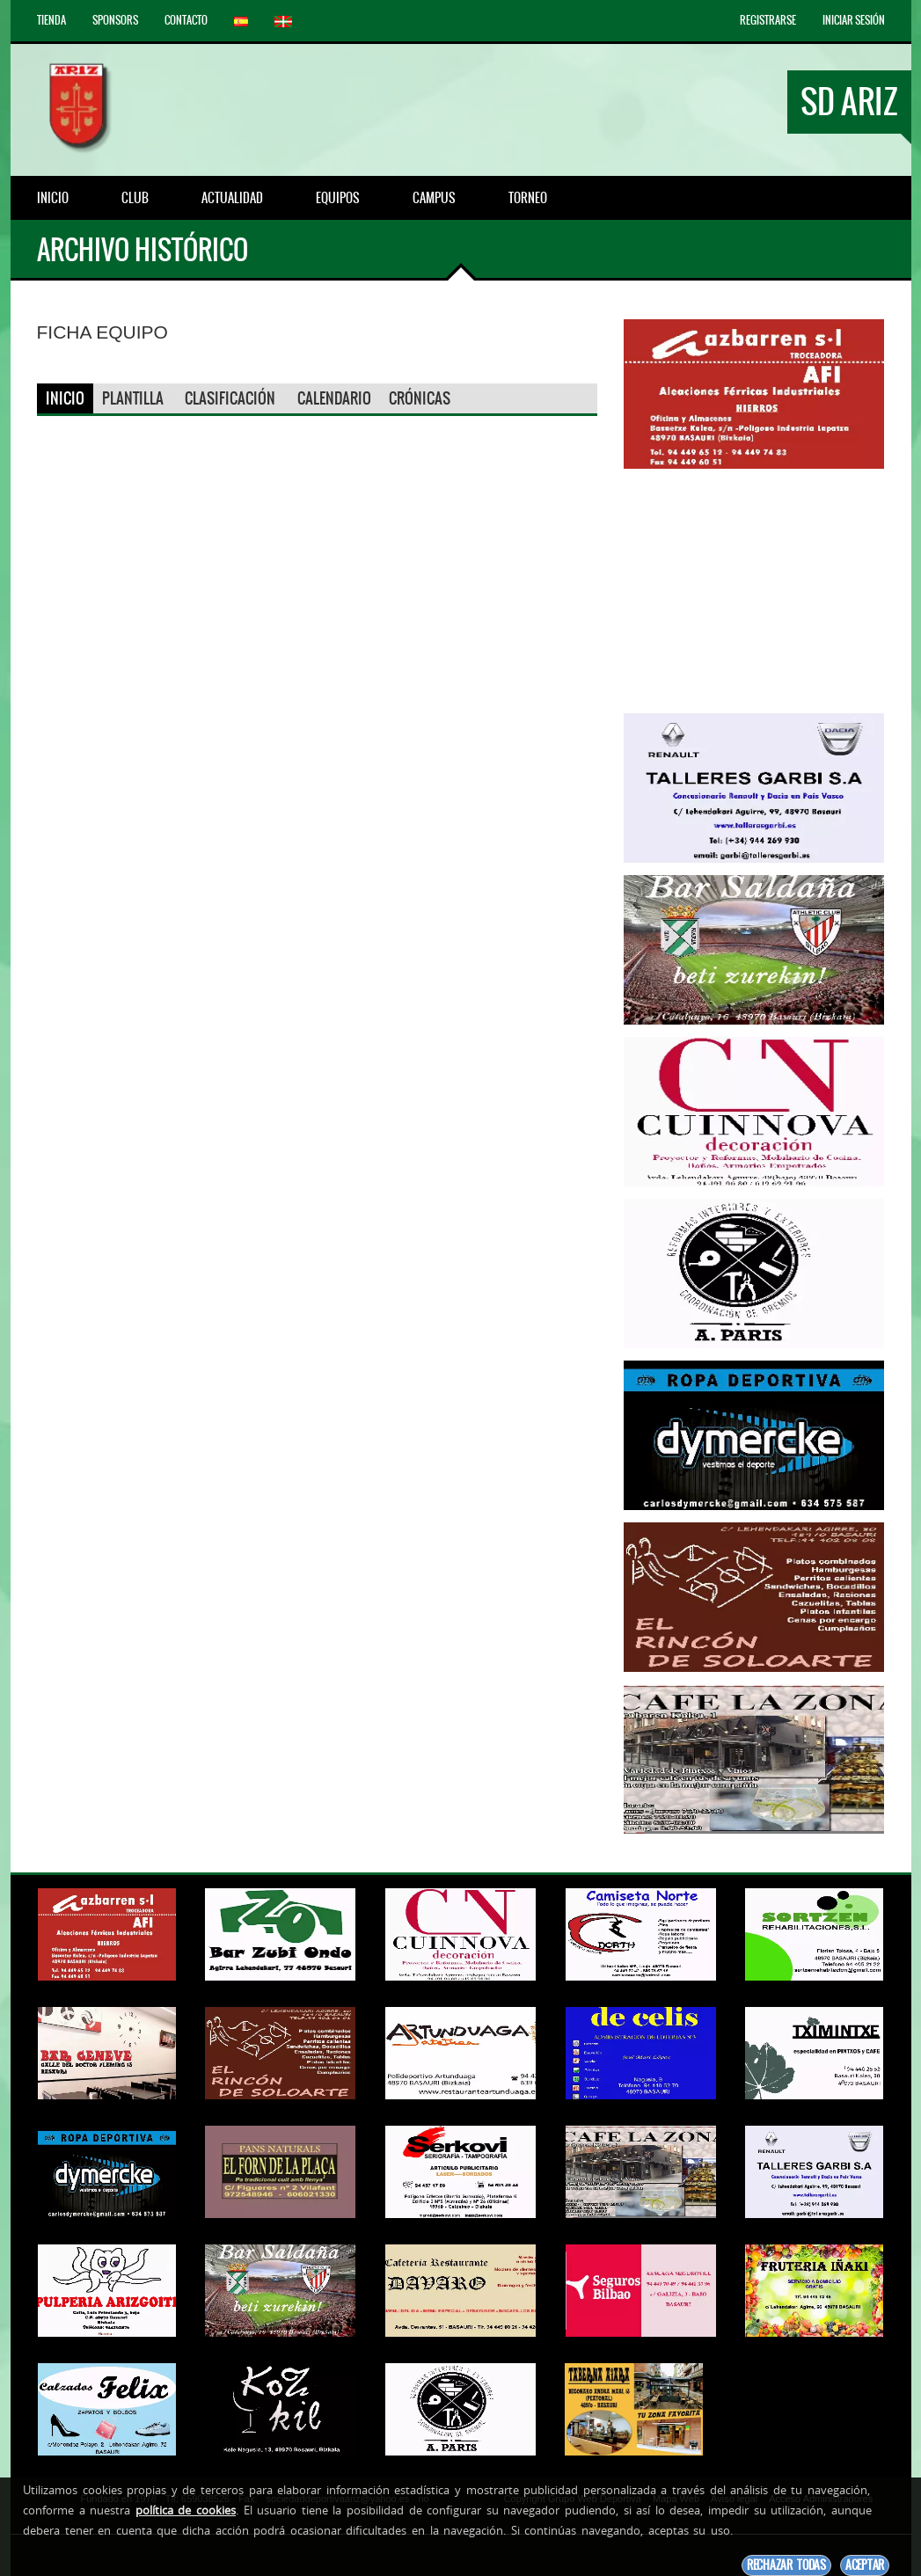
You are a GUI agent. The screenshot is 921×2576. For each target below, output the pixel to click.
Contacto (186, 20)
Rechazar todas (786, 2565)
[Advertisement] (754, 591)
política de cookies (185, 2510)
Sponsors (115, 20)
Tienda (51, 20)
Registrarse (768, 20)
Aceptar (864, 2565)
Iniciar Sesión (853, 20)
